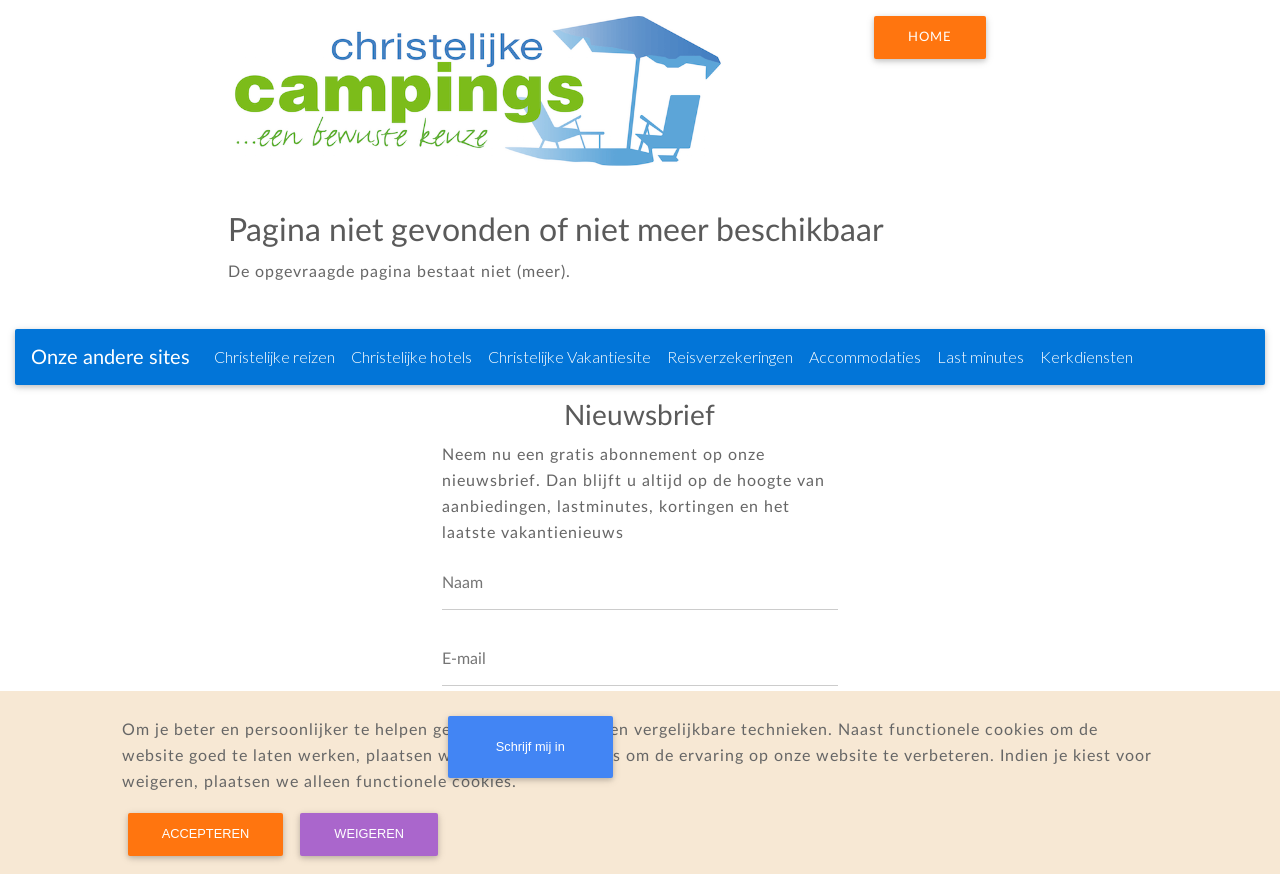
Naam (462, 583)
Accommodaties (865, 356)
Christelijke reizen (274, 356)
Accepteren (205, 833)
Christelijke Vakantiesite (569, 356)
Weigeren (369, 833)
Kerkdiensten (1086, 356)
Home (930, 37)
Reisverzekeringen (730, 356)
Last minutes (980, 356)
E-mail (464, 659)
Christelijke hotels (411, 356)
